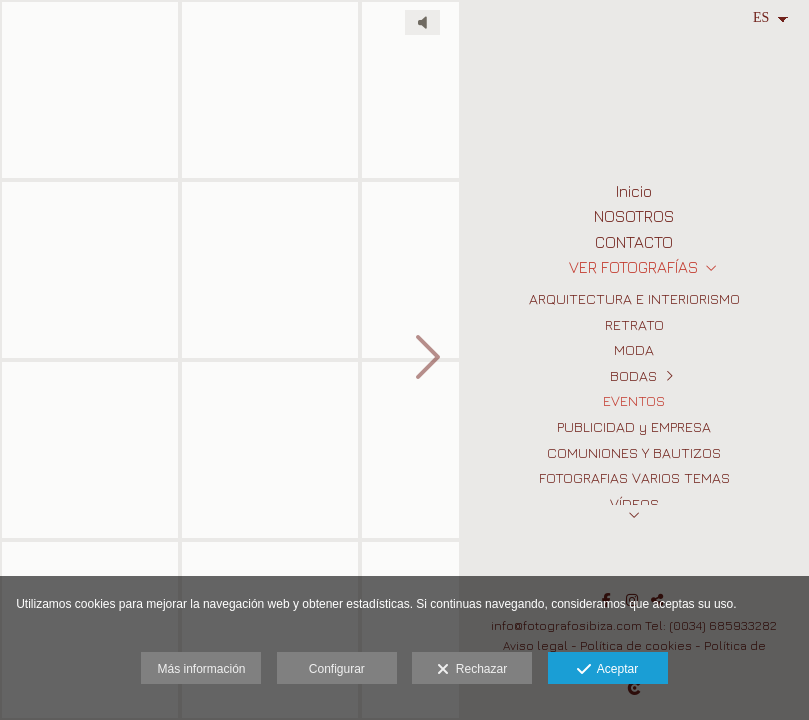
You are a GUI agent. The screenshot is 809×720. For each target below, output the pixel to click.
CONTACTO (634, 242)
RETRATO (634, 324)
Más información (201, 669)
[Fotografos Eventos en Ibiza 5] (270, 270)
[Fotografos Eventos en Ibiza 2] (90, 450)
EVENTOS (634, 400)
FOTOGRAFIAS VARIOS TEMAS (634, 477)
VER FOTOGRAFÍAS (633, 267)
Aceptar (607, 670)
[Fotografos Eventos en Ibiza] (90, 270)
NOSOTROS (634, 216)
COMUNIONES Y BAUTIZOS (634, 452)
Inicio (634, 191)
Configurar (337, 669)
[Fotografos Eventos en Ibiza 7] (270, 450)
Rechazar (472, 670)
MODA (634, 349)
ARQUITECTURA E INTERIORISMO (634, 298)
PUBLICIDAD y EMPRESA (634, 426)
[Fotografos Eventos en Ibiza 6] (270, 90)
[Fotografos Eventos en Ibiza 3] (90, 90)
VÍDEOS (634, 503)
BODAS (633, 375)
